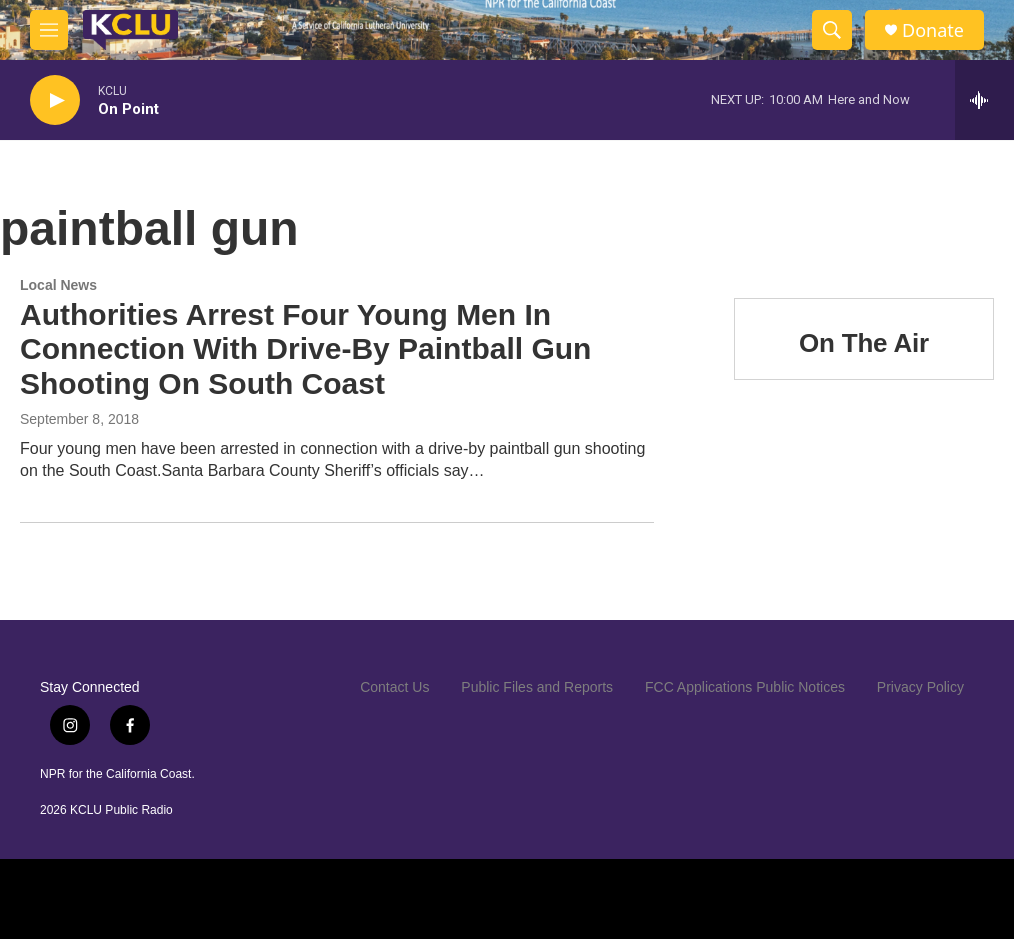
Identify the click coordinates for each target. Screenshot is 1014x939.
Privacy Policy (920, 687)
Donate (933, 30)
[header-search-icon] (832, 30)
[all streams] (984, 100)
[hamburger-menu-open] (49, 30)
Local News (58, 285)
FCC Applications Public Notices (745, 687)
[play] (55, 100)
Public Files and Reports (537, 687)
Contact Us (394, 687)
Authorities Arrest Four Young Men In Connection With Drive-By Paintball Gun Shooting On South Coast (305, 349)
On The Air (864, 343)
